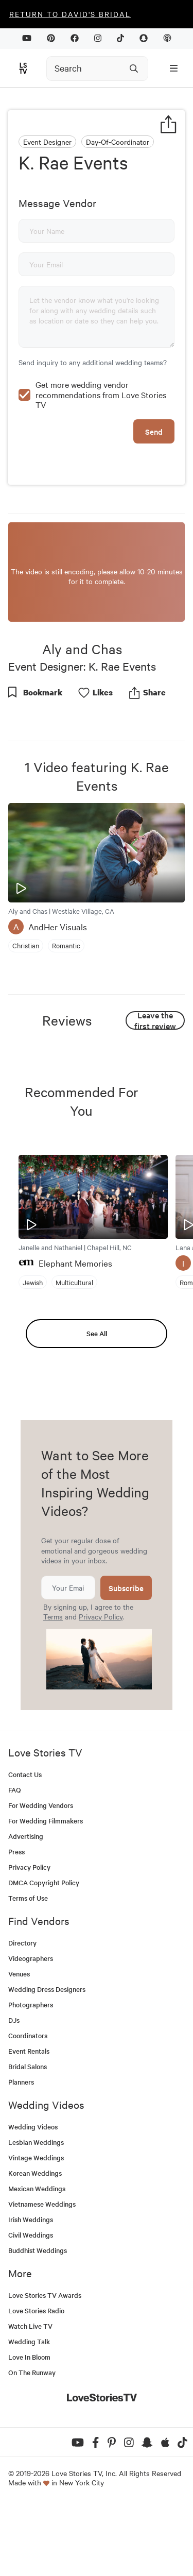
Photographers (30, 2074)
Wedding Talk (29, 2411)
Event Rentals (28, 2121)
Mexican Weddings (36, 2258)
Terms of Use (28, 1968)
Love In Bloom (29, 2427)
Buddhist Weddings (37, 2320)
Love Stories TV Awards (44, 2365)
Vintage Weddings (36, 2227)
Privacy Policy (100, 1686)
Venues (19, 2044)
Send (154, 501)
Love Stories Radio (36, 2380)
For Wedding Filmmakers (45, 1891)
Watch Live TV (30, 2396)
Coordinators (27, 2105)
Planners (21, 2152)
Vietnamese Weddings (42, 2274)
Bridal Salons (27, 2136)
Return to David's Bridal (70, 14)
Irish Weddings (30, 2289)
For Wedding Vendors (40, 1875)
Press (16, 1921)
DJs (14, 2090)
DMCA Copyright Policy (43, 1952)
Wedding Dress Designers (46, 2059)
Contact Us (25, 1844)
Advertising (25, 1906)
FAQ (14, 1860)
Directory (22, 2013)
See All (96, 1403)
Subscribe (126, 1657)
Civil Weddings (30, 2305)
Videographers (30, 2028)
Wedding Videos (33, 2197)
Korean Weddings (35, 2243)
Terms (53, 1686)
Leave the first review (155, 1090)
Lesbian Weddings (36, 2212)
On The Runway (32, 2442)
